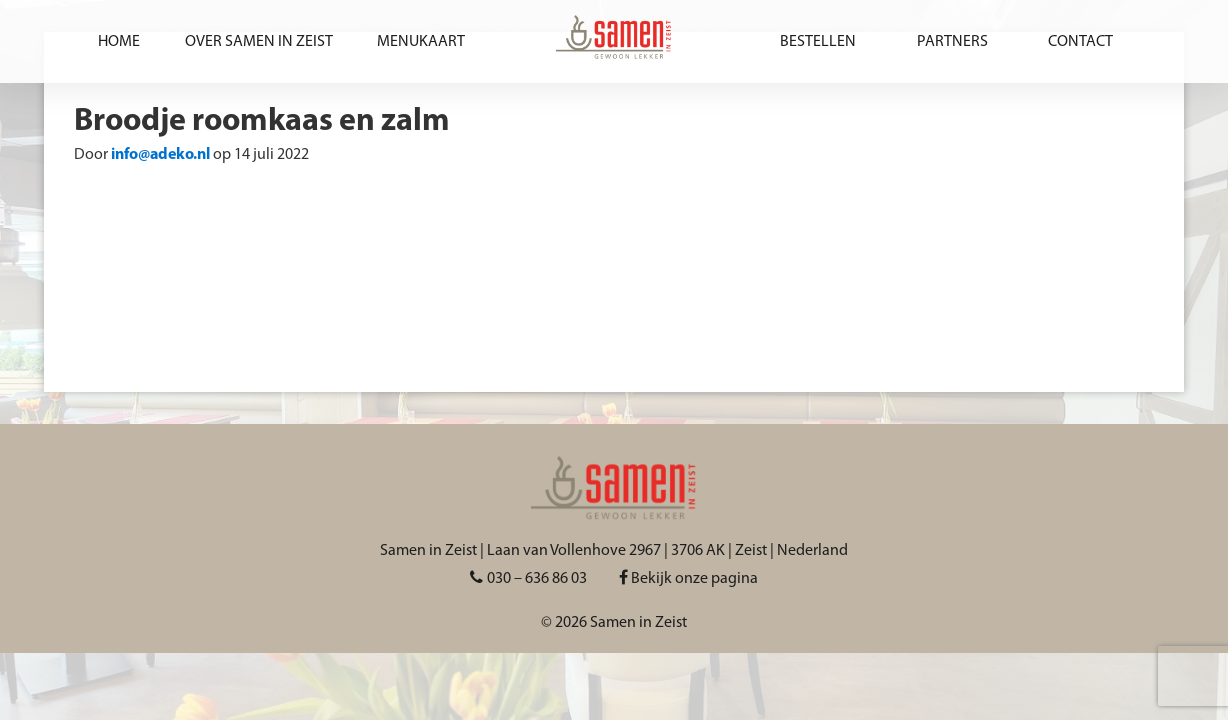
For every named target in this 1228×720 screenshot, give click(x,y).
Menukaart (421, 42)
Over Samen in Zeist (259, 42)
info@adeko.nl (160, 155)
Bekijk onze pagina (688, 579)
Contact (1080, 42)
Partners (952, 42)
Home (119, 42)
